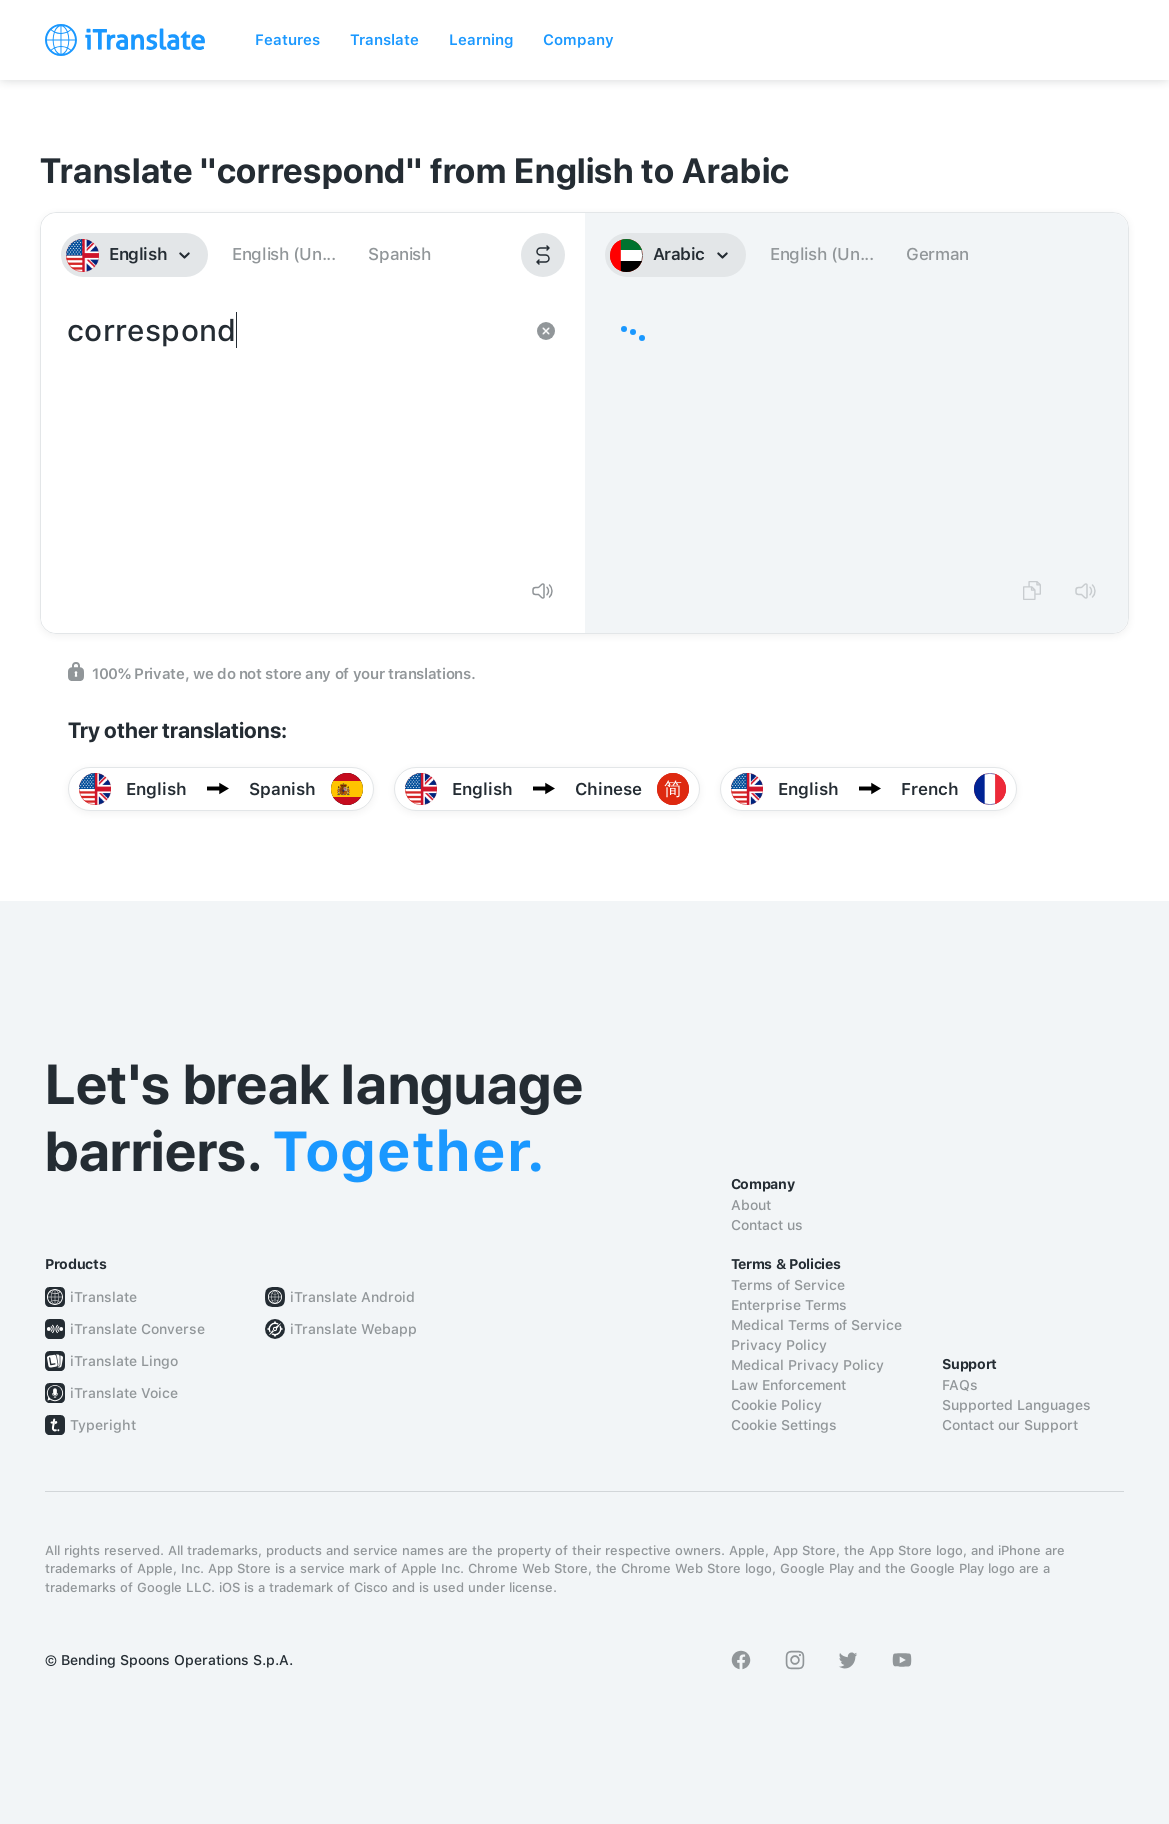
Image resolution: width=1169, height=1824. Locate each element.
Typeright (103, 1425)
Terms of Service (788, 1285)
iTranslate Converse (137, 1329)
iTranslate (103, 1297)
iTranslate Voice (124, 1393)
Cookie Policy (776, 1405)
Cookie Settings (784, 1425)
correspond (293, 436)
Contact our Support (1010, 1425)
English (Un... (283, 254)
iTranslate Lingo (124, 1361)
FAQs (960, 1385)
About (751, 1205)
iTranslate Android (352, 1297)
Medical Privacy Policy (807, 1365)
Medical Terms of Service (816, 1325)
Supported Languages (1016, 1405)
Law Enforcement (788, 1385)
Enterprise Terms (789, 1305)
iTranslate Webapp (353, 1329)
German (937, 254)
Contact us (767, 1225)
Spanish (399, 254)
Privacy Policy (779, 1345)
